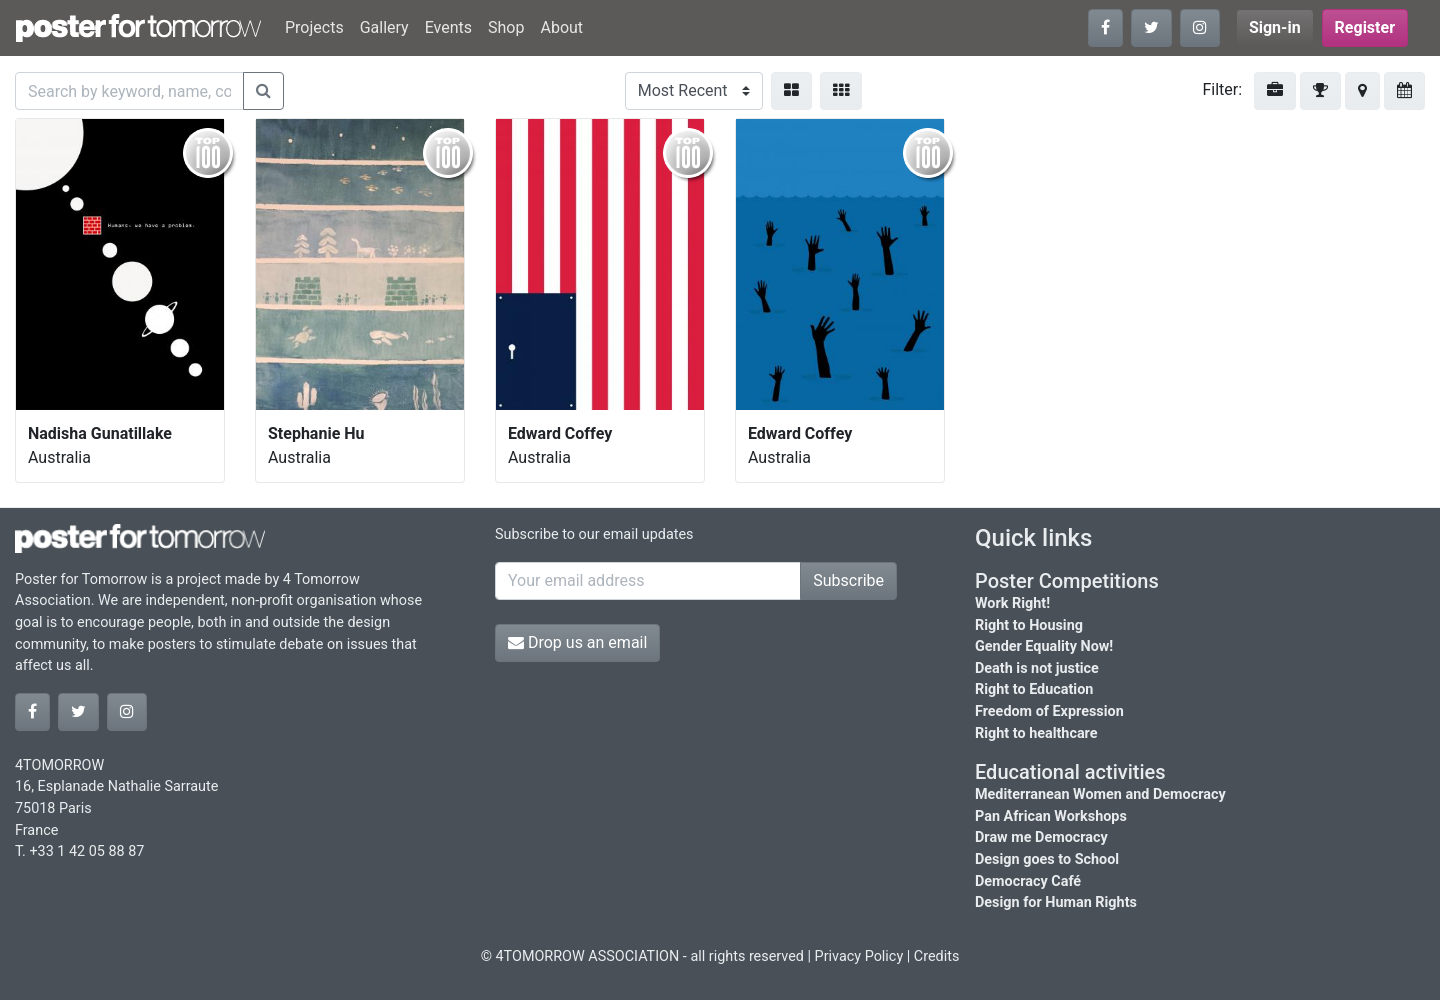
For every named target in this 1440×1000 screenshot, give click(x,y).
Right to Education (1034, 689)
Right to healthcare (1036, 733)
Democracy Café (1028, 881)
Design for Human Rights (1056, 902)
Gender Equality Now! (1044, 646)
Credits (937, 956)
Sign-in (1275, 27)
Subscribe (848, 580)
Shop (506, 27)
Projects (314, 27)
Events (448, 27)
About (561, 27)
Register (1365, 27)
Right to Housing (1029, 625)
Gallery (384, 27)
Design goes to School (1047, 859)
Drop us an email (577, 642)
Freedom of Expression (1049, 711)
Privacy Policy (859, 956)
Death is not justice (1037, 668)
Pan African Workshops (1051, 816)
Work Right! (1012, 603)
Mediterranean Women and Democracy (1100, 794)
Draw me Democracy (1041, 837)
